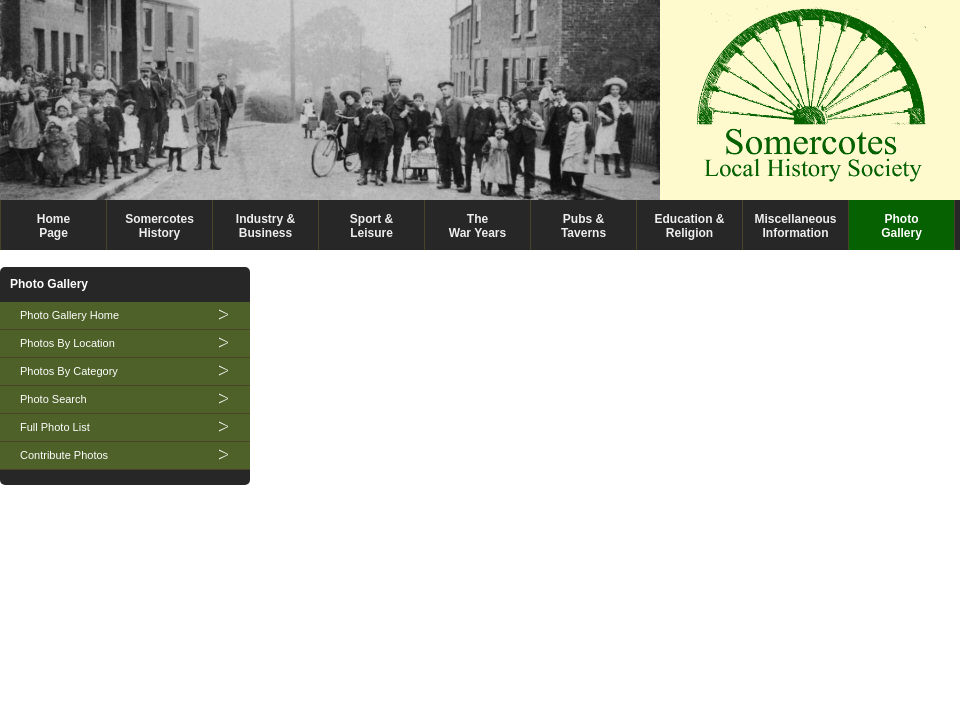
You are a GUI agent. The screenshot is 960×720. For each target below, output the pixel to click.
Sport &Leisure (371, 226)
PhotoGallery (901, 226)
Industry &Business (265, 226)
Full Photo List (55, 427)
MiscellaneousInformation (795, 226)
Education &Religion (689, 226)
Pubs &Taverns (583, 226)
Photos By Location (67, 343)
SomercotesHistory (159, 226)
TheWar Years (477, 226)
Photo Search (53, 399)
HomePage (53, 226)
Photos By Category (69, 371)
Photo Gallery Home (69, 315)
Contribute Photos (64, 455)
